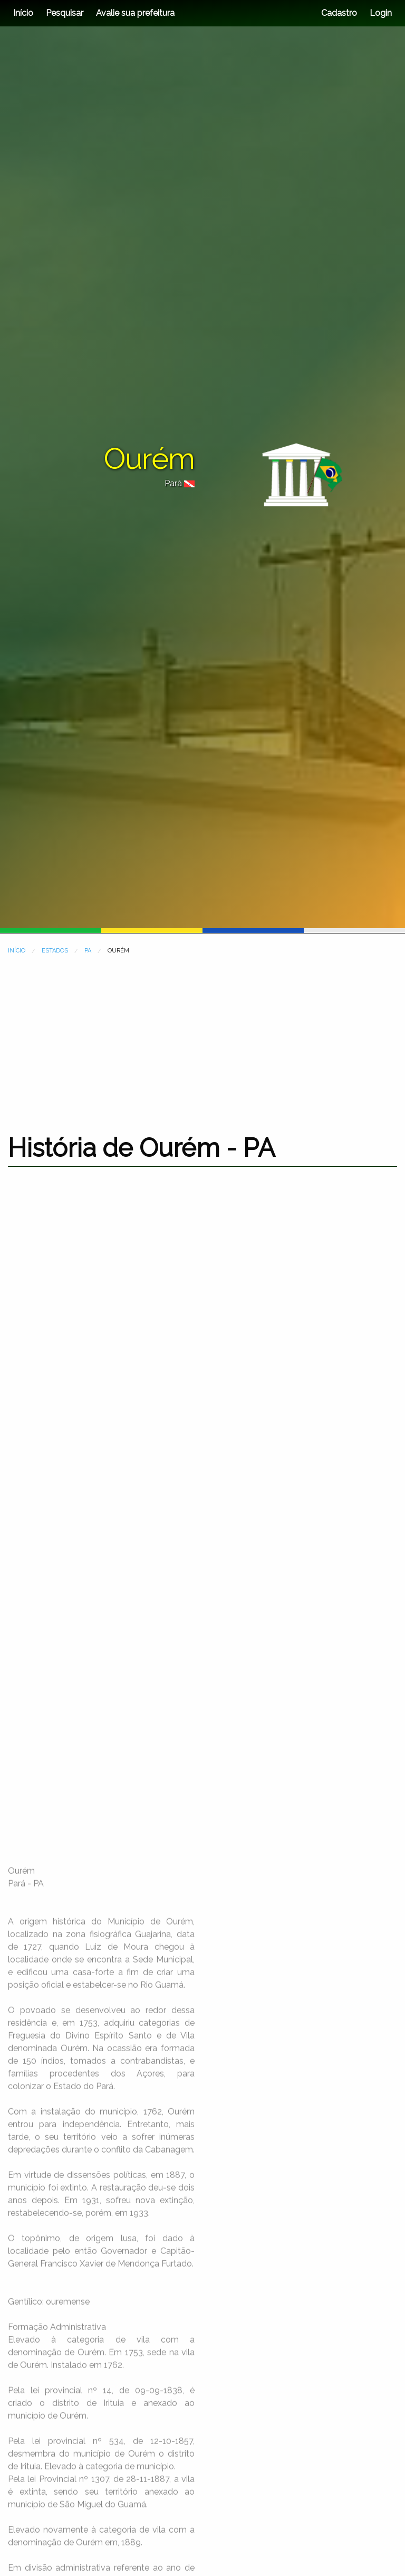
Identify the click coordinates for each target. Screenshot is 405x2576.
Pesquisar (64, 13)
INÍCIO (16, 950)
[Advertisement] (202, 1037)
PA (87, 950)
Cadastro (339, 13)
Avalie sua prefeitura (135, 13)
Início (23, 13)
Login (380, 13)
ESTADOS (55, 950)
